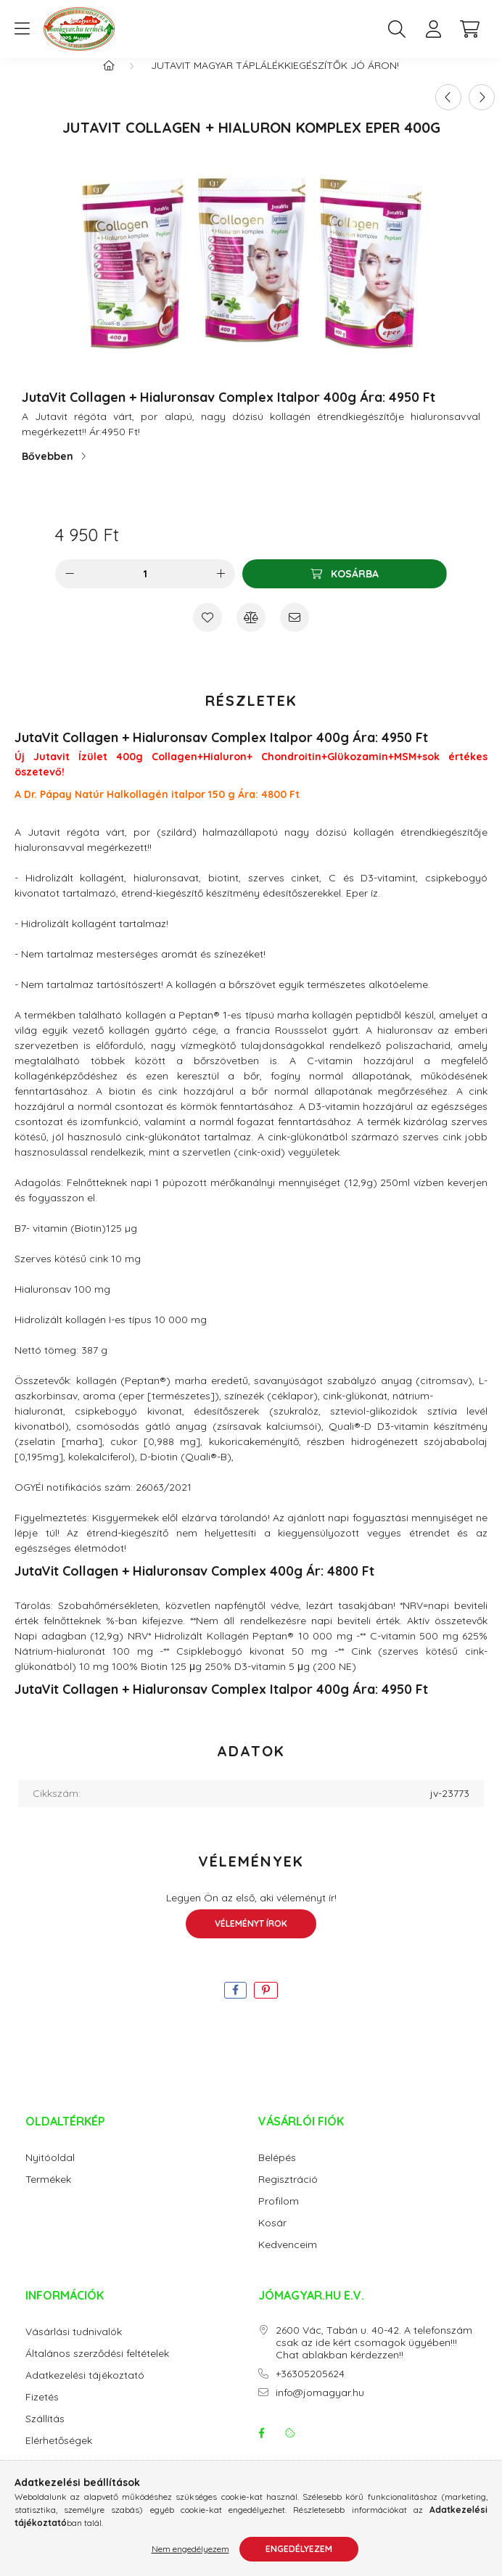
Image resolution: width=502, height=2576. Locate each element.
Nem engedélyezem (190, 2548)
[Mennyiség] (145, 588)
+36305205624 (310, 2388)
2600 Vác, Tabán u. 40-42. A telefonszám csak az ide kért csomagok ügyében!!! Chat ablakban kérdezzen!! (374, 2357)
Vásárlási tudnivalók (73, 2346)
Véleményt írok (251, 1938)
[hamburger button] (21, 29)
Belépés (277, 2172)
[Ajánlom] (294, 631)
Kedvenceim (287, 2259)
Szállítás (45, 2433)
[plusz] (220, 588)
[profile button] (433, 29)
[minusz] (70, 588)
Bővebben (47, 470)
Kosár (272, 2237)
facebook (261, 2447)
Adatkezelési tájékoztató (84, 2390)
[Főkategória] (109, 79)
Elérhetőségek (58, 2455)
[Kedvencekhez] (207, 631)
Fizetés (42, 2412)
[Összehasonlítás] (251, 631)
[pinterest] (266, 2004)
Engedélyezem (299, 2548)
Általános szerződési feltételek (97, 2368)
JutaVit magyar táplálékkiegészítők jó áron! (275, 79)
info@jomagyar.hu (320, 2407)
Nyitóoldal (50, 2172)
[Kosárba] (344, 588)
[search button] (396, 29)
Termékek (48, 2194)
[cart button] (469, 29)
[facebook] (235, 2004)
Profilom (278, 2216)
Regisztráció (288, 2194)
